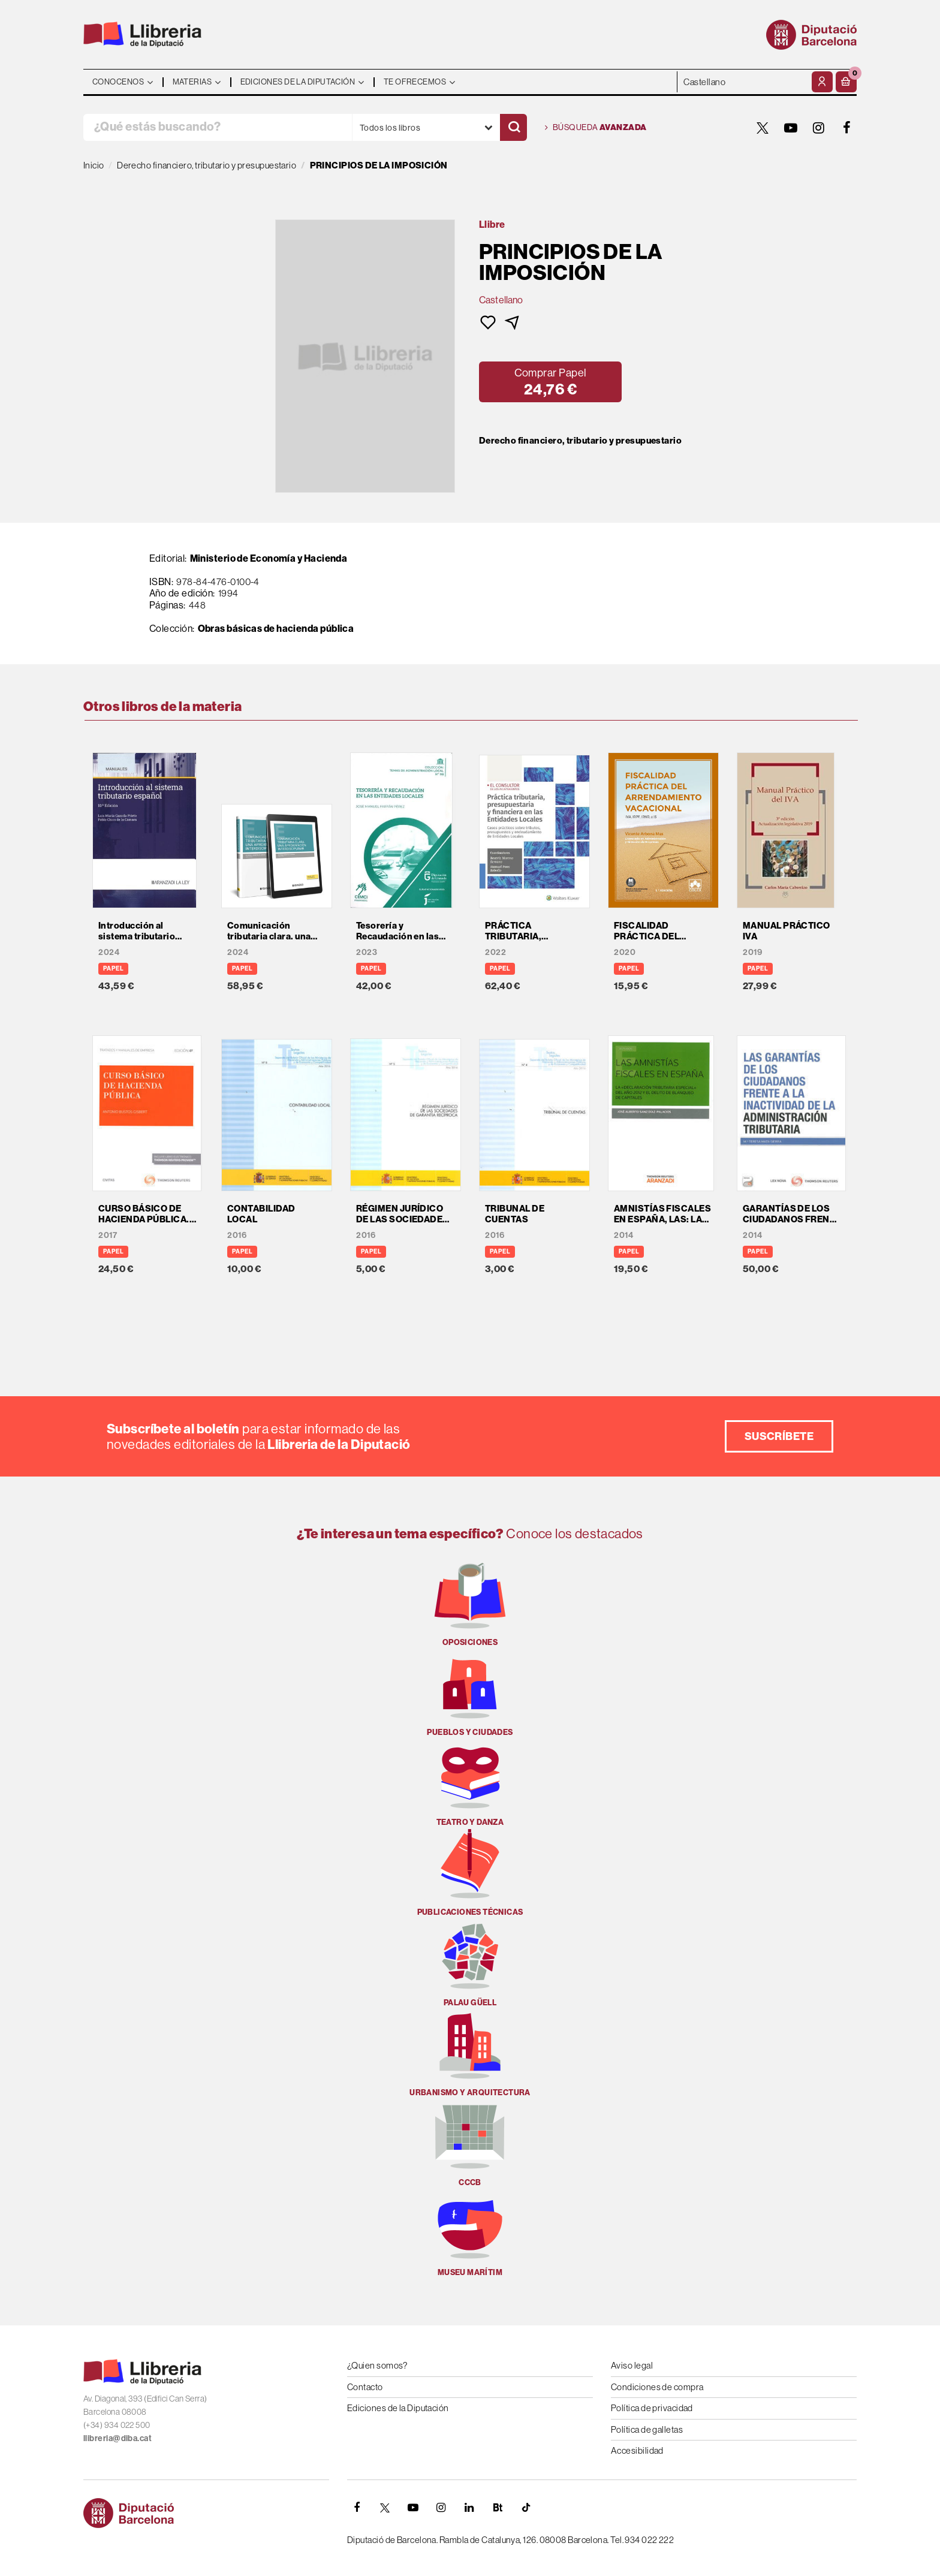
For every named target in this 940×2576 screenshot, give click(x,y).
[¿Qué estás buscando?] (217, 127)
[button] (846, 81)
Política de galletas (647, 2429)
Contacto (365, 2387)
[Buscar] (513, 127)
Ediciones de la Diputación (398, 2408)
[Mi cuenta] (822, 81)
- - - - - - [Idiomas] (743, 82)
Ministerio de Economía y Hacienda (269, 558)
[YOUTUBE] (790, 127)
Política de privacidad (652, 2408)
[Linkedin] (469, 2507)
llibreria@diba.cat (117, 2438)
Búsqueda (596, 127)
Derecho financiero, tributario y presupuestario (580, 440)
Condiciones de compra (657, 2387)
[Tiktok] (525, 2507)
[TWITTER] (762, 127)
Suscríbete (779, 1436)
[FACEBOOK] (847, 127)
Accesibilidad (637, 2450)
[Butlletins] (497, 2507)
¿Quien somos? (377, 2365)
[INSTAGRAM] (818, 127)
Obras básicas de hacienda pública (276, 628)
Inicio (93, 165)
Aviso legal (632, 2365)
